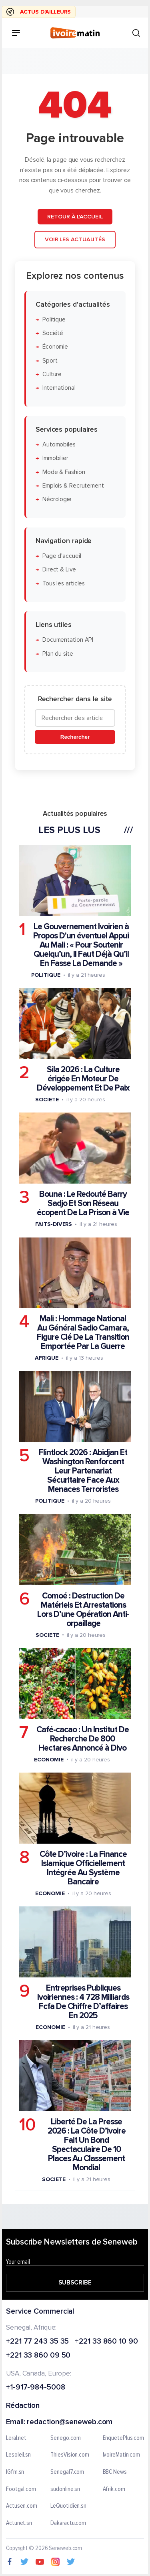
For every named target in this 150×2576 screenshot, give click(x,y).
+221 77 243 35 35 (37, 2342)
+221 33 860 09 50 (38, 2356)
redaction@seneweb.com (69, 2422)
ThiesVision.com (69, 2455)
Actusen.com (21, 2506)
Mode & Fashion (63, 472)
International (59, 388)
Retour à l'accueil (74, 216)
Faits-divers (53, 1224)
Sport (50, 360)
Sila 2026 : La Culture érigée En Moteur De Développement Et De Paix (83, 1079)
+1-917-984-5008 (35, 2388)
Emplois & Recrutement (73, 485)
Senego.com (65, 2438)
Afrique (46, 1358)
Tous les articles (63, 583)
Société (52, 333)
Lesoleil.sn (18, 2455)
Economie (48, 1759)
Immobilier (55, 458)
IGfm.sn (15, 2472)
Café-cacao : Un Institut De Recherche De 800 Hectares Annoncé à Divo (82, 1738)
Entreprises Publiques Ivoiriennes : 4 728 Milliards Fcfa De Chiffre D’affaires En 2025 (83, 2001)
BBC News (115, 2472)
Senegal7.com (67, 2472)
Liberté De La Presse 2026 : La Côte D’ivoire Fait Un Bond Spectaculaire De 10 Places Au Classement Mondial (87, 2144)
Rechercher (75, 737)
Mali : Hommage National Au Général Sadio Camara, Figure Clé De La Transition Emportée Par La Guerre (83, 1332)
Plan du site (57, 653)
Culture (52, 374)
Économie (55, 347)
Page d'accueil (61, 555)
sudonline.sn (65, 2489)
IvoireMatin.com (121, 2455)
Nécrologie (57, 499)
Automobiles (59, 444)
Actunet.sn (19, 2523)
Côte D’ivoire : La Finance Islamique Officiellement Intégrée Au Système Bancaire (83, 1867)
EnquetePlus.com (123, 2438)
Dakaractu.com (68, 2523)
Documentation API (67, 640)
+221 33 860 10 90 (106, 2342)
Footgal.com (21, 2489)
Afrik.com (114, 2489)
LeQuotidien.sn (68, 2506)
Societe (46, 1100)
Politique (54, 319)
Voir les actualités (75, 239)
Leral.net (16, 2438)
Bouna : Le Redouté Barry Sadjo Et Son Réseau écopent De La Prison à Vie (83, 1203)
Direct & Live (59, 569)
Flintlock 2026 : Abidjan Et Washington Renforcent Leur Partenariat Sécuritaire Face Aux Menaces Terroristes (83, 1471)
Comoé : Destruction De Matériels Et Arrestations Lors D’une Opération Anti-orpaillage (83, 1609)
